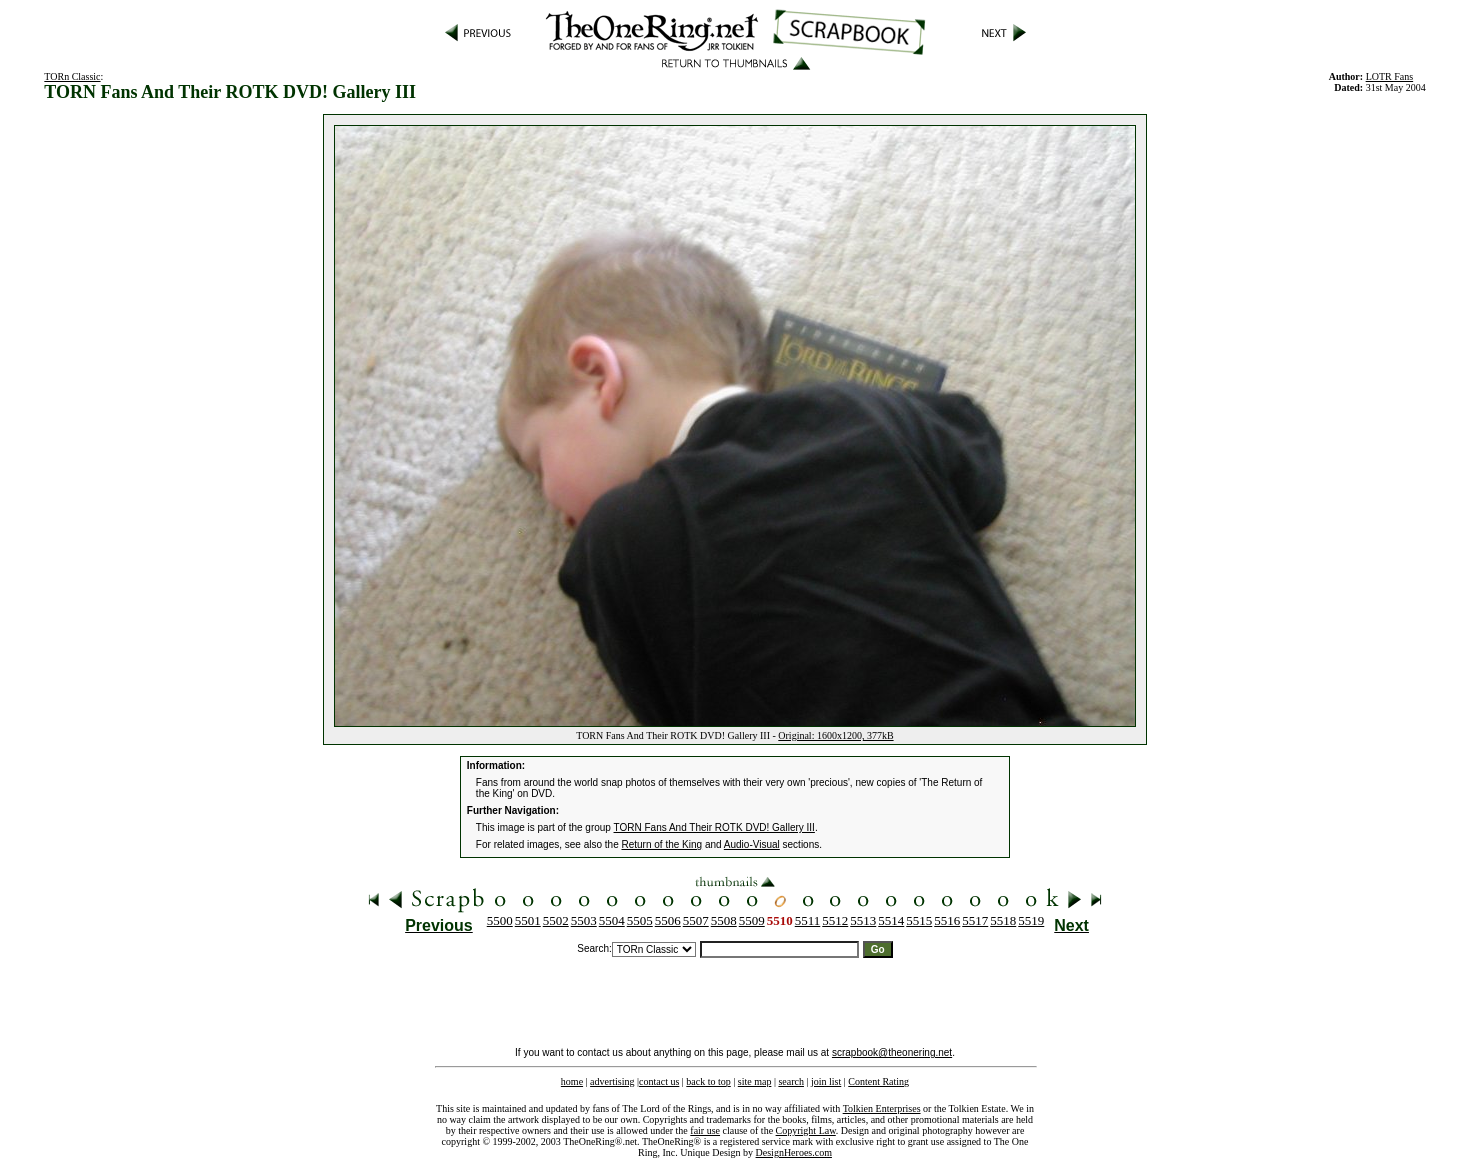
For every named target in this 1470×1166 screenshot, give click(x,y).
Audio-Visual (752, 844)
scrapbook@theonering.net (892, 1052)
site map (755, 1081)
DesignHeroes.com (794, 1152)
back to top (708, 1081)
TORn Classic (72, 76)
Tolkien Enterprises (882, 1108)
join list (826, 1081)
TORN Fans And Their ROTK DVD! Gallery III (714, 827)
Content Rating (878, 1081)
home (572, 1081)
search (791, 1081)
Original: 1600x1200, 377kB (835, 735)
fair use (705, 1130)
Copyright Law (806, 1130)
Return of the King (662, 844)
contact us (659, 1081)
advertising (612, 1081)
